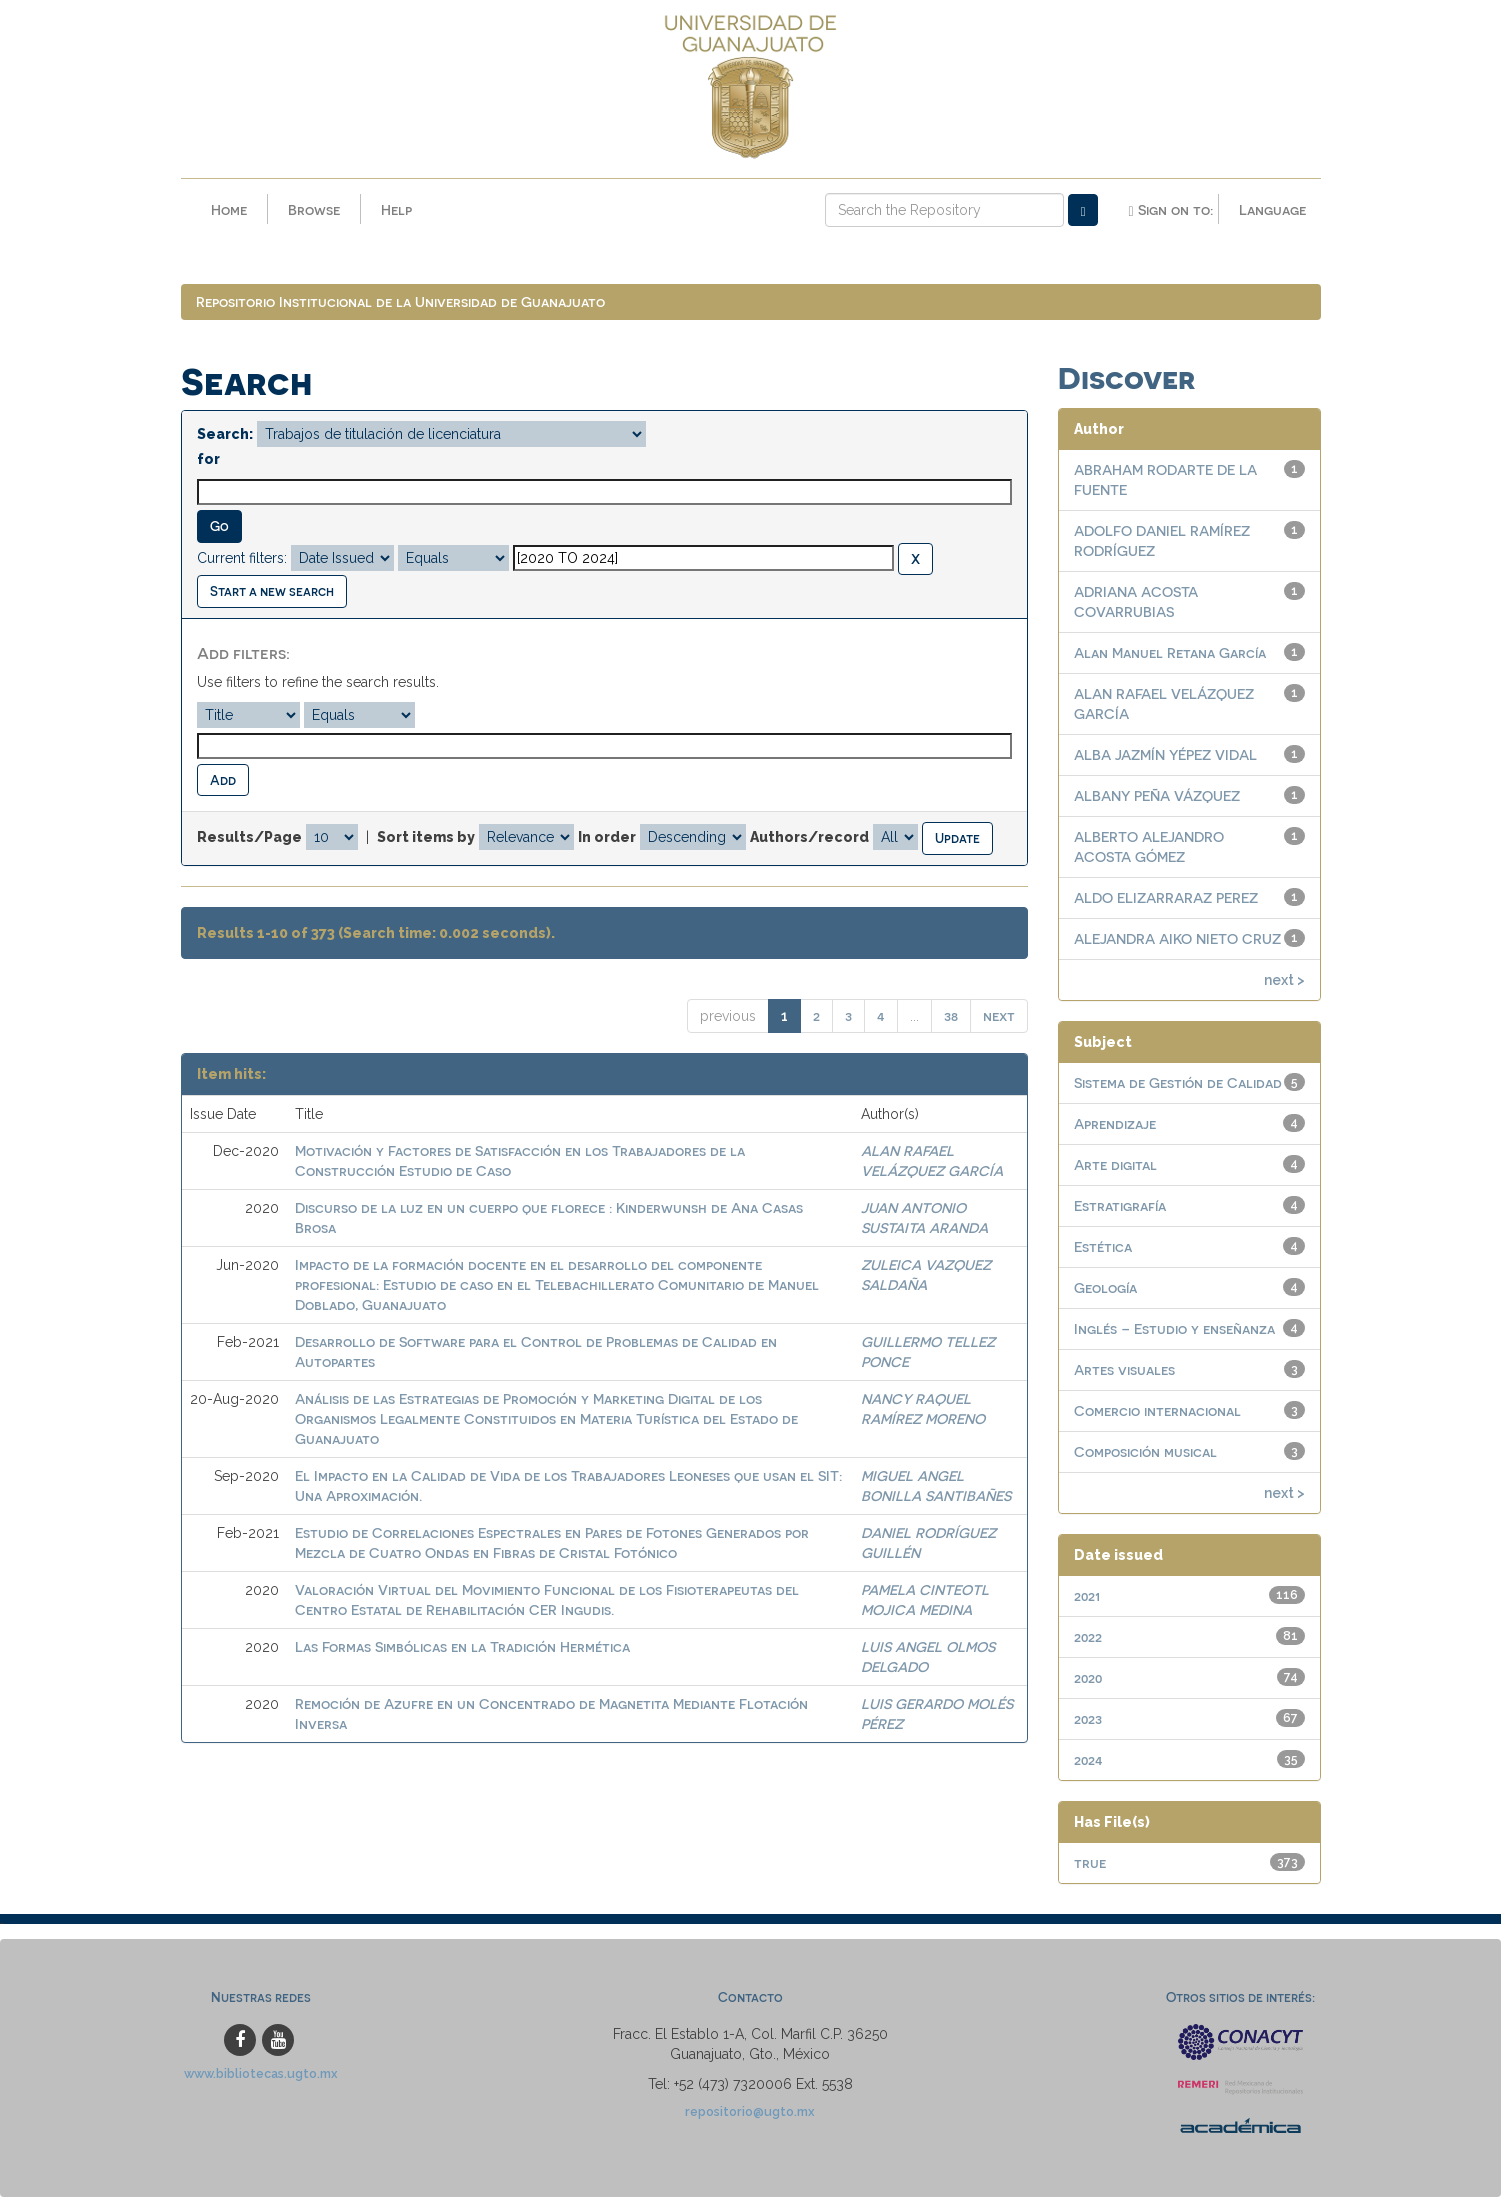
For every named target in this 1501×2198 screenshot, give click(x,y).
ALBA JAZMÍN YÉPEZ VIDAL (1165, 755)
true (1090, 1863)
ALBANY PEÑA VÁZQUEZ (1157, 796)
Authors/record (809, 838)
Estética (1103, 1247)
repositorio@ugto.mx (750, 2112)
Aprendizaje (1115, 1124)
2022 (1088, 1637)
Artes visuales (1124, 1370)
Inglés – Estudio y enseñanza (1174, 1329)
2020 (1088, 1678)
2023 (1088, 1719)
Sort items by (426, 838)
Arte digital (1115, 1165)
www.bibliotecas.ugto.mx (261, 2074)
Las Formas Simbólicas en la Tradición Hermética (462, 1647)
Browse (314, 209)
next (999, 1016)
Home (229, 209)
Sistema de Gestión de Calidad (1178, 1083)
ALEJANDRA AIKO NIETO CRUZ (1177, 939)
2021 (1087, 1596)
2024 (1088, 1760)
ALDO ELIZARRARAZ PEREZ (1166, 898)
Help (396, 209)
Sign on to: (1170, 210)
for (208, 460)
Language (1272, 209)
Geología (1105, 1288)
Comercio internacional (1157, 1411)
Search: (225, 435)
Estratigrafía (1120, 1206)
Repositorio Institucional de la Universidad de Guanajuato (400, 302)
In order (607, 838)
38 (951, 1016)
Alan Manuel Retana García (1170, 653)
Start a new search (272, 591)
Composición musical (1145, 1452)
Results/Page (249, 838)
